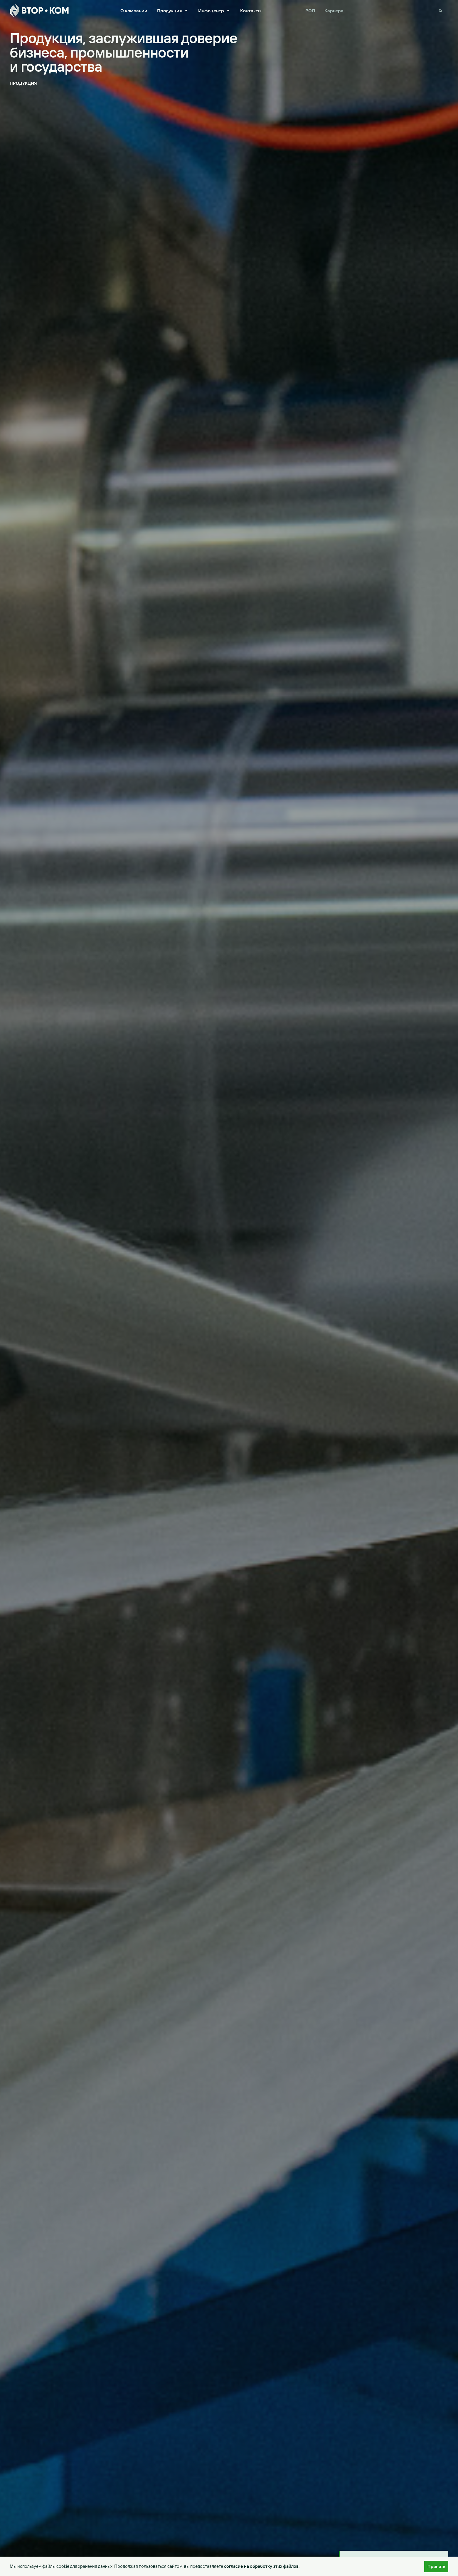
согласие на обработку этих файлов (261, 2566)
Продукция (173, 11)
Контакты (250, 11)
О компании (133, 11)
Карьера (334, 11)
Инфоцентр (214, 11)
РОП (310, 11)
